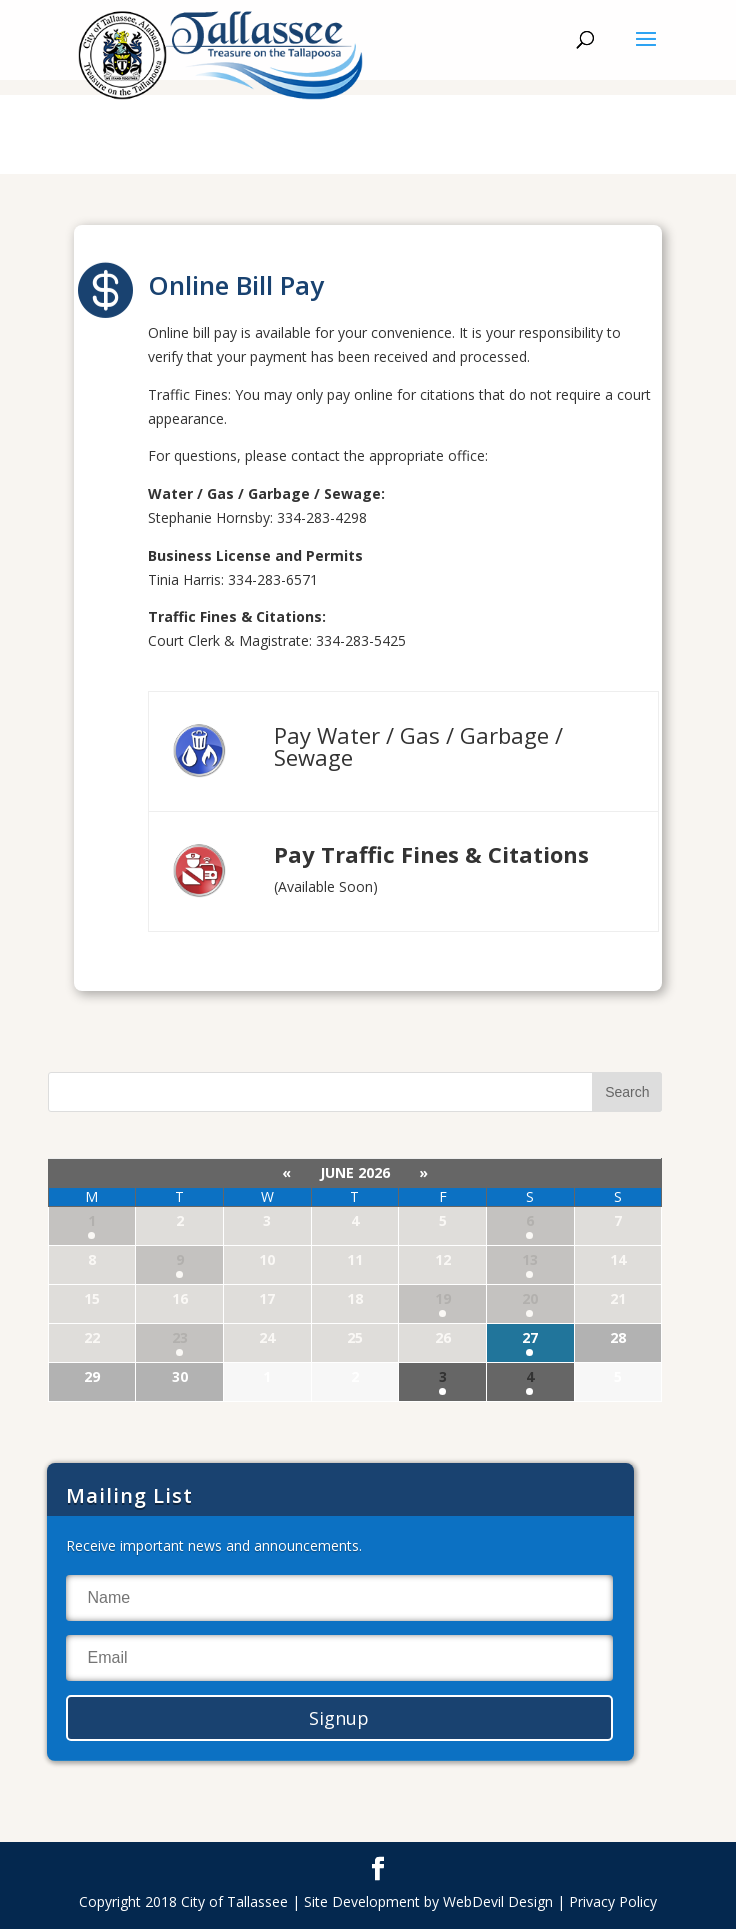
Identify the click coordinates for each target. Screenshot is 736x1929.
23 (180, 1337)
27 (530, 1337)
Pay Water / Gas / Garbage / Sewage (418, 746)
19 (443, 1298)
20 (530, 1298)
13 (530, 1259)
